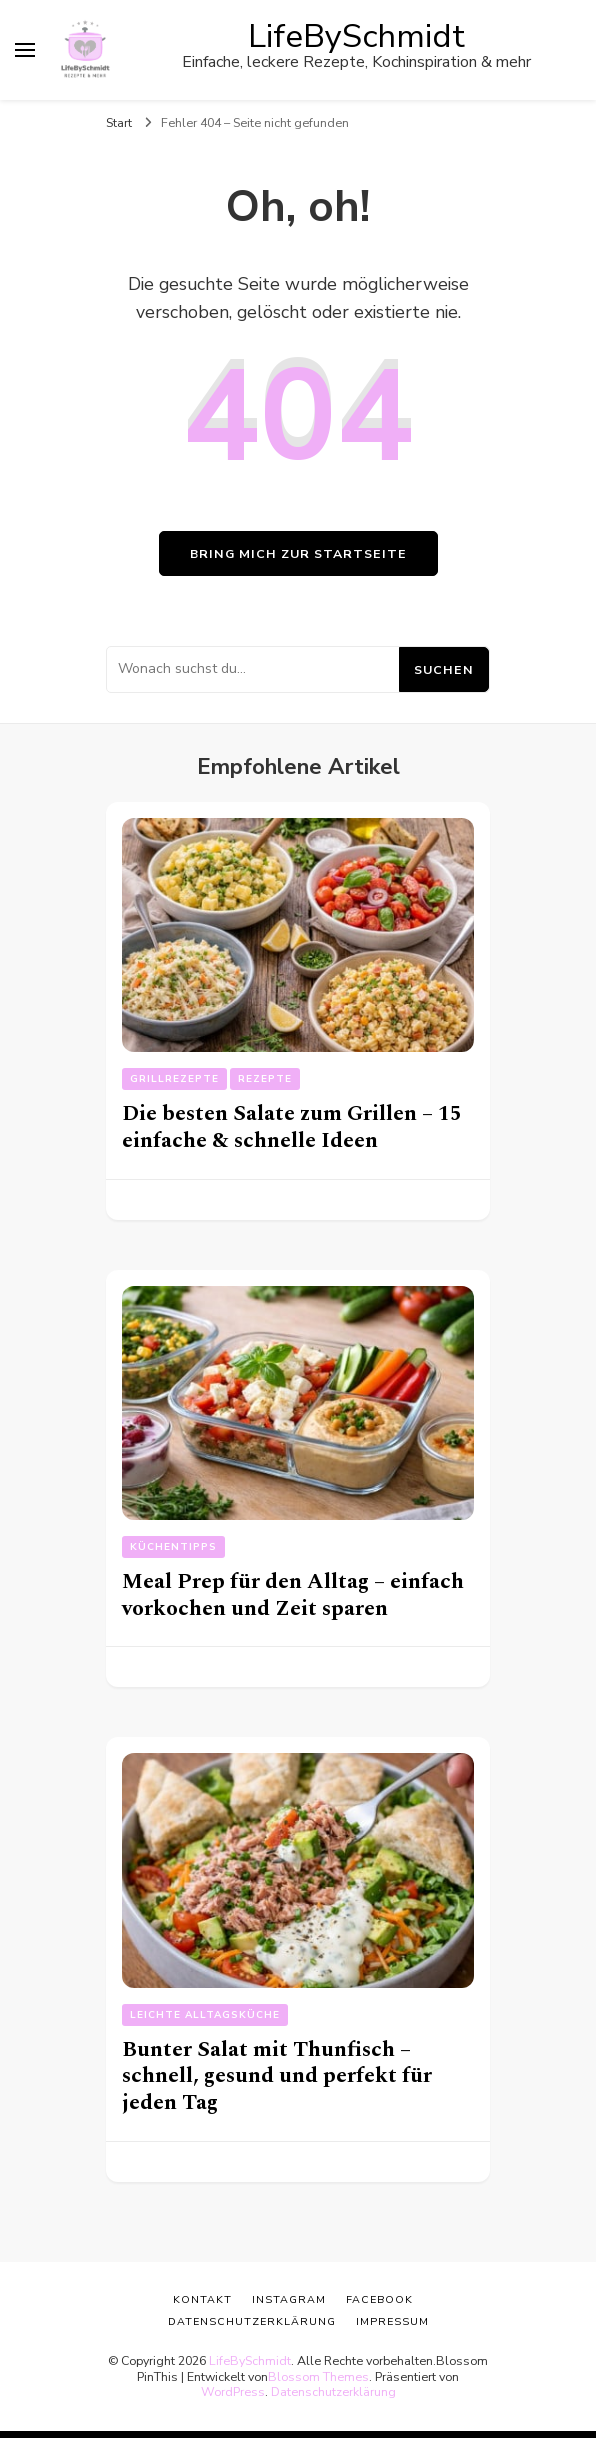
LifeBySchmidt (356, 36)
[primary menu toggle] (25, 50)
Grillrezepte (174, 1079)
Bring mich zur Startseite (298, 553)
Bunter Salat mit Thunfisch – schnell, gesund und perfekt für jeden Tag (277, 2076)
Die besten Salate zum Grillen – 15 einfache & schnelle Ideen (292, 1127)
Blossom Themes (318, 2376)
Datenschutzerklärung (333, 2391)
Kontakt (202, 2299)
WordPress (233, 2391)
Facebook (379, 2299)
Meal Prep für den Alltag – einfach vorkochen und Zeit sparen (293, 1595)
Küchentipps (173, 1547)
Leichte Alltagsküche (205, 2015)
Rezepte (265, 1079)
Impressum (392, 2321)
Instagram (289, 2299)
